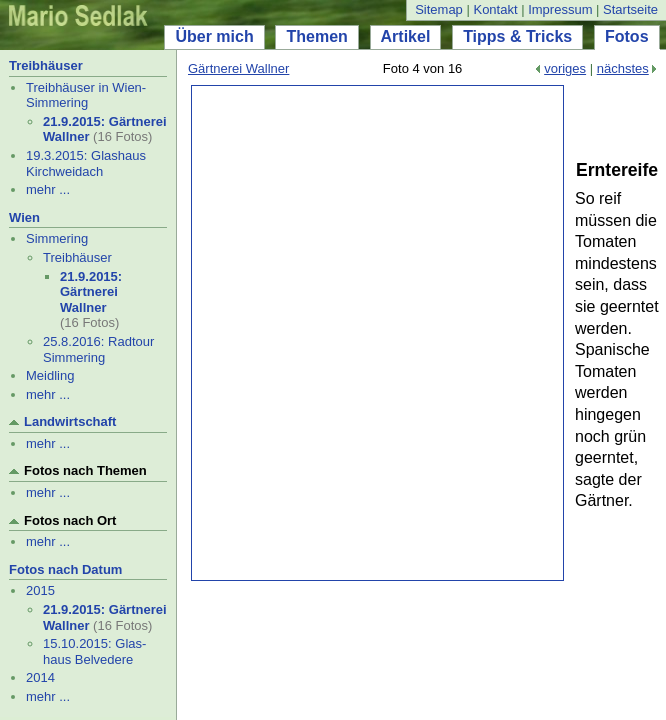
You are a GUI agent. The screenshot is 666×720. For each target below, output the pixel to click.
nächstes (623, 68)
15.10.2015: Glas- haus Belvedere (94, 651)
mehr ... (48, 189)
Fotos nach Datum (65, 569)
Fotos (627, 36)
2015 (40, 590)
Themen (316, 36)
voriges (565, 68)
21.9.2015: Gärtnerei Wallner (91, 292)
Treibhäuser (46, 65)
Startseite (630, 9)
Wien (24, 217)
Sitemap (439, 9)
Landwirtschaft (70, 421)
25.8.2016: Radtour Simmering (98, 349)
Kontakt (495, 9)
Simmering (57, 238)
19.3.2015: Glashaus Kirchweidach (86, 163)
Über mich (214, 36)
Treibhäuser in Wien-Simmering (86, 95)
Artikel (406, 36)
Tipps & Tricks (517, 36)
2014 (40, 677)
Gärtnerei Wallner (238, 68)
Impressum (560, 9)
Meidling (50, 375)
